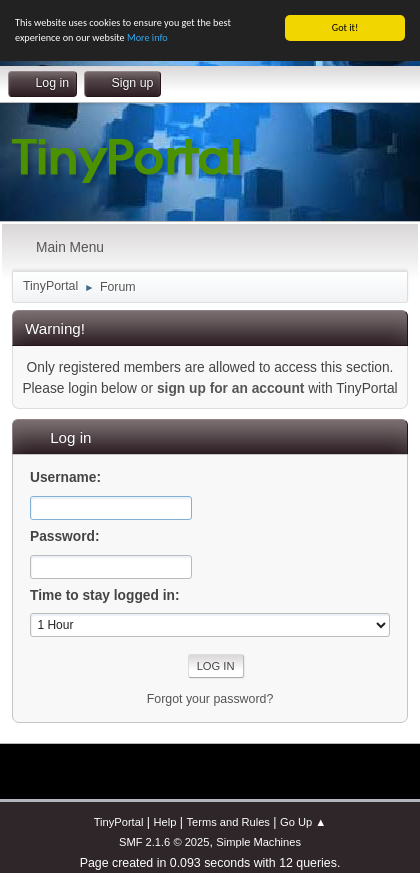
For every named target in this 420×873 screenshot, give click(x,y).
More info (147, 37)
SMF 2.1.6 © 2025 (164, 842)
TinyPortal (119, 822)
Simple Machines (258, 842)
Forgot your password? (210, 699)
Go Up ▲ (303, 822)
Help (164, 822)
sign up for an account (230, 388)
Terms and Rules (227, 822)
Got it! (345, 27)
